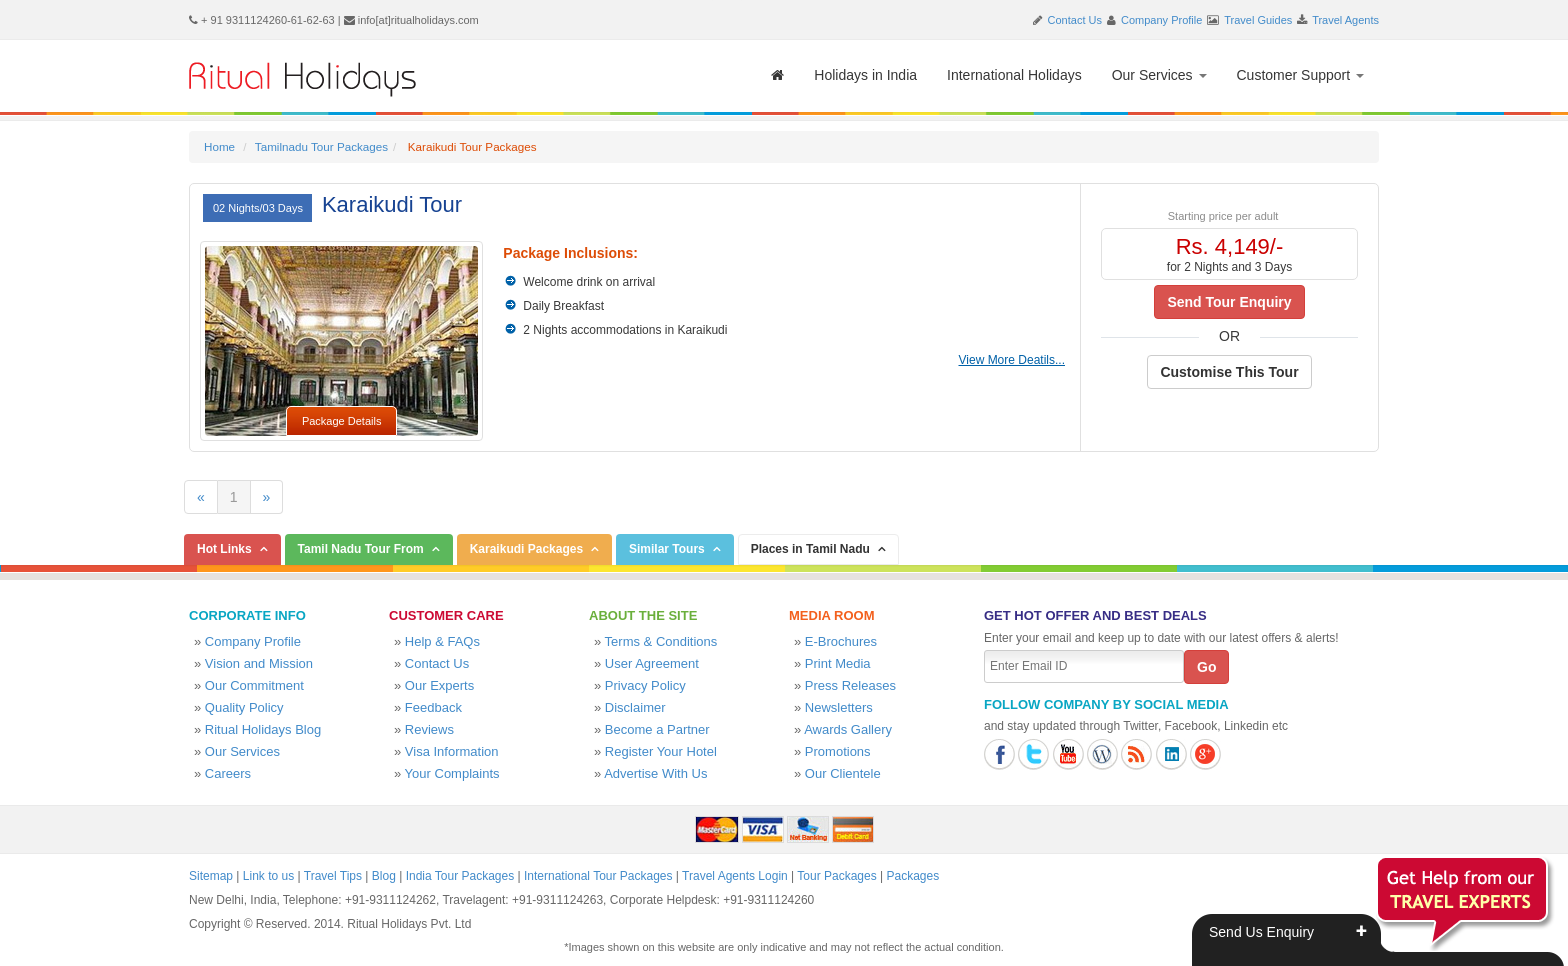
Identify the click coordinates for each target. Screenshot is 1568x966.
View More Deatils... (1012, 360)
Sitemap (211, 876)
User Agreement (652, 663)
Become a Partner (657, 729)
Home (219, 146)
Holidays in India (865, 75)
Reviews (429, 729)
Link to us (268, 876)
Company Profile (1161, 20)
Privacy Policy (645, 685)
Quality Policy (244, 707)
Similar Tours (667, 549)
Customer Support (1301, 75)
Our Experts (439, 685)
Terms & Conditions (661, 641)
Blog (384, 876)
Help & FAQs (442, 641)
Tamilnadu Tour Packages (321, 146)
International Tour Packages (598, 876)
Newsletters (839, 707)
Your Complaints (452, 773)
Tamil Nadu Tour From (361, 549)
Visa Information (452, 751)
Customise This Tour (1229, 372)
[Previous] (201, 497)
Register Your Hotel (661, 751)
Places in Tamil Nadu (810, 549)
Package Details (342, 421)
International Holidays (1014, 75)
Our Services (1159, 75)
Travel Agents (1345, 20)
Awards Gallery (848, 729)
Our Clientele (843, 773)
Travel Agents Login (735, 876)
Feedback (433, 707)
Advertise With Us (655, 773)
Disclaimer (635, 707)
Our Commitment (254, 685)
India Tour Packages (460, 876)
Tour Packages (836, 876)
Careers (228, 773)
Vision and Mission (259, 663)
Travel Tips (333, 876)
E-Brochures (841, 641)
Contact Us (1075, 20)
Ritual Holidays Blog (263, 729)
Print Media (838, 663)
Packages (912, 876)
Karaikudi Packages (526, 549)
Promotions (838, 751)
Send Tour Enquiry (1229, 302)
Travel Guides (1258, 20)
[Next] (267, 497)
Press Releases (850, 685)
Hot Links (224, 549)
